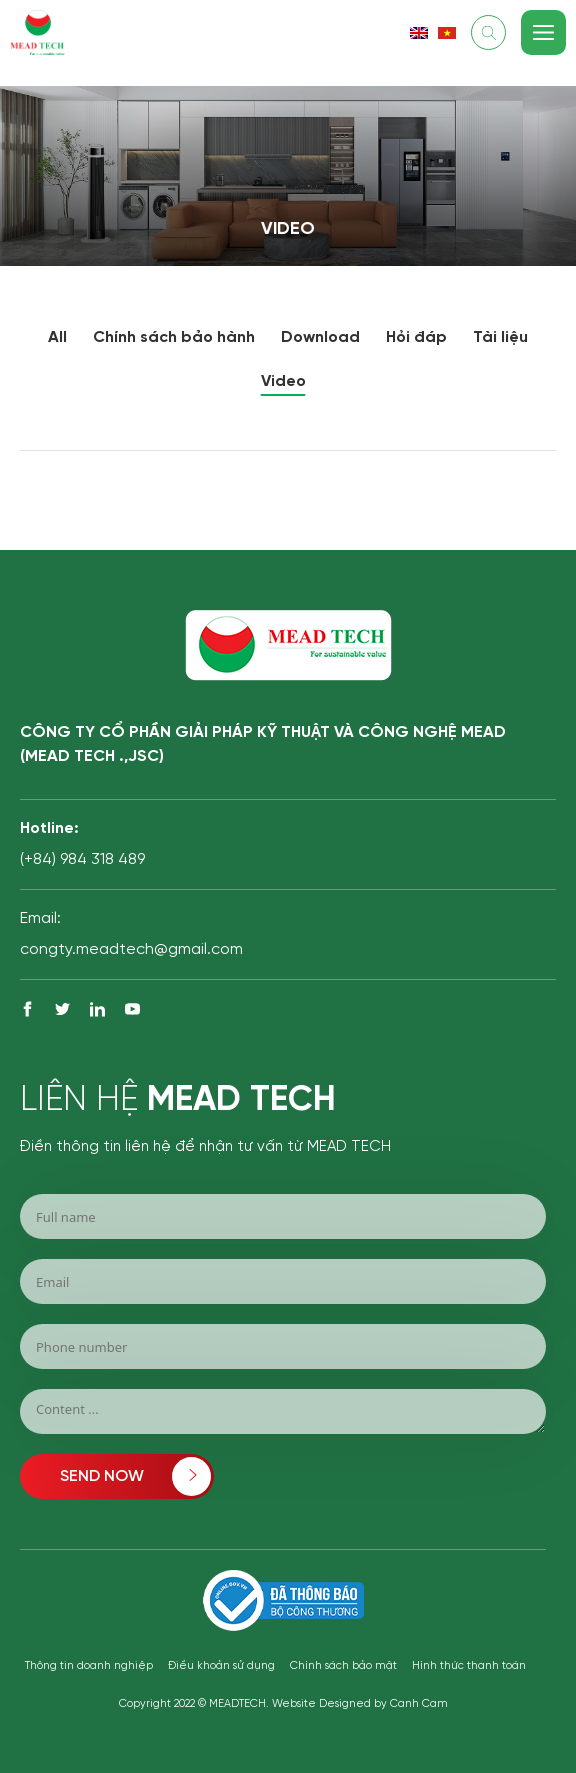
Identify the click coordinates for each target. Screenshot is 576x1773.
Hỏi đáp (416, 337)
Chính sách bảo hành (174, 337)
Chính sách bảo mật (343, 1666)
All (57, 337)
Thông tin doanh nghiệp (89, 1666)
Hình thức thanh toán (469, 1666)
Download (320, 337)
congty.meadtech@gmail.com (131, 949)
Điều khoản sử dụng (221, 1666)
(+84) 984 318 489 (82, 859)
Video (283, 381)
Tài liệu (500, 337)
